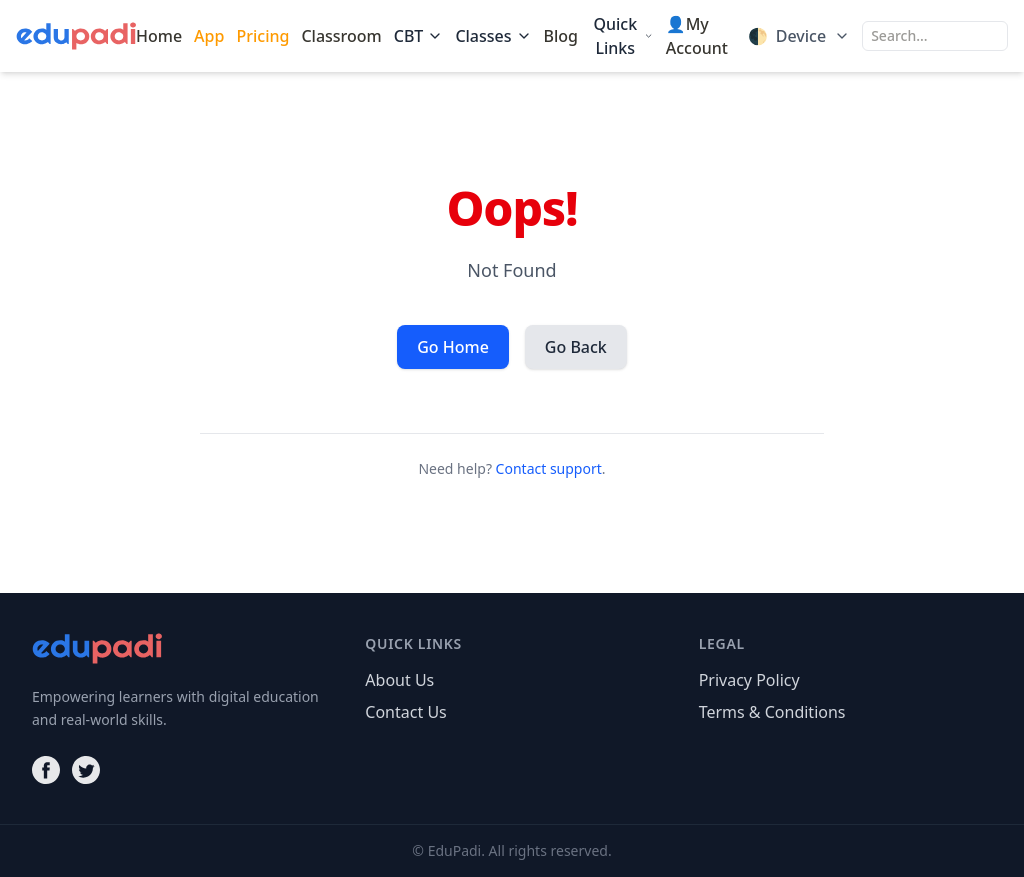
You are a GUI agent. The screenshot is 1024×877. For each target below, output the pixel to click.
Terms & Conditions (772, 712)
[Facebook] (46, 770)
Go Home (453, 347)
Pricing (262, 36)
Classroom (341, 36)
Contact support (549, 468)
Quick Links (623, 36)
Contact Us (405, 712)
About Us (399, 680)
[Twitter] (86, 770)
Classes (493, 36)
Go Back (576, 347)
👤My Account (697, 36)
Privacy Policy (749, 680)
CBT (419, 36)
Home (159, 36)
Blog (561, 36)
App (209, 36)
